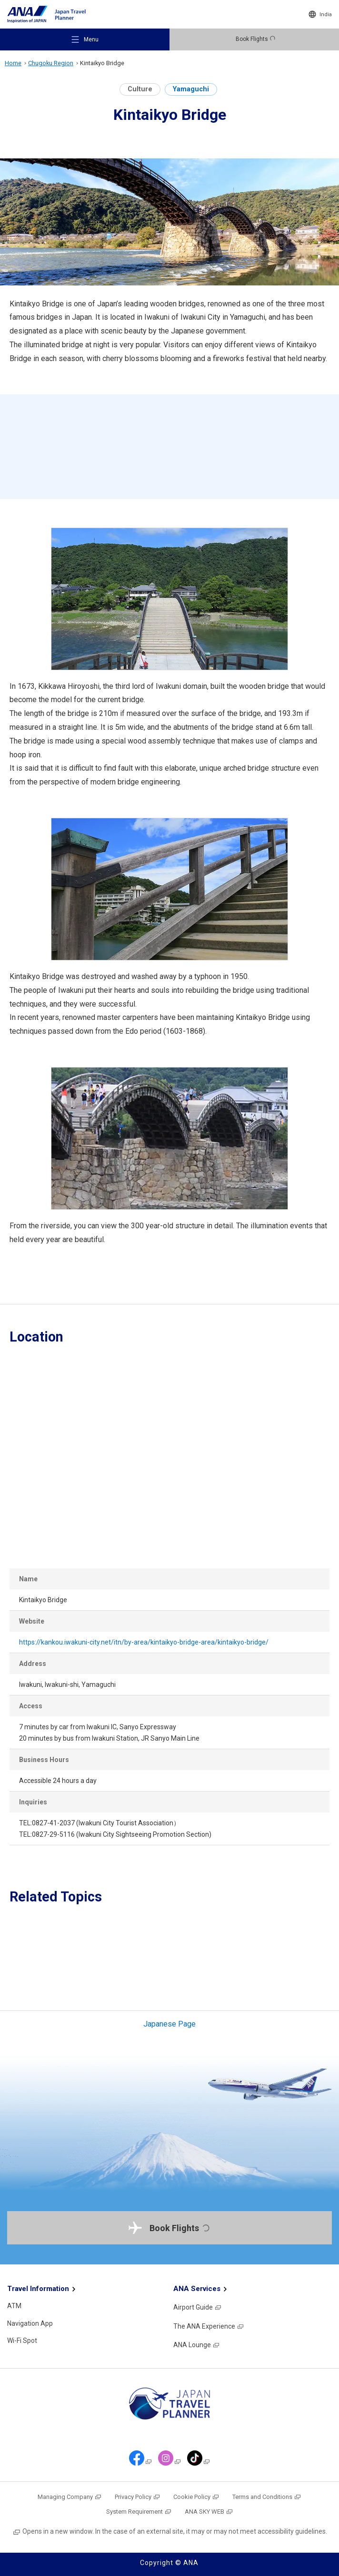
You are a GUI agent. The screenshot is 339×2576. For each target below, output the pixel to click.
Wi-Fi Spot (22, 2340)
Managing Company (70, 2496)
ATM (14, 2306)
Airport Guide (197, 2307)
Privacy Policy (137, 2496)
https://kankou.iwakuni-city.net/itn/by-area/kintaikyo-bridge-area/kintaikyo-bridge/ (144, 1642)
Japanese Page (169, 2023)
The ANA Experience (208, 2326)
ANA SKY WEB (209, 2511)
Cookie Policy (196, 2496)
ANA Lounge (196, 2345)
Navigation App (30, 2323)
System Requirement (139, 2511)
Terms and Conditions (266, 2496)
